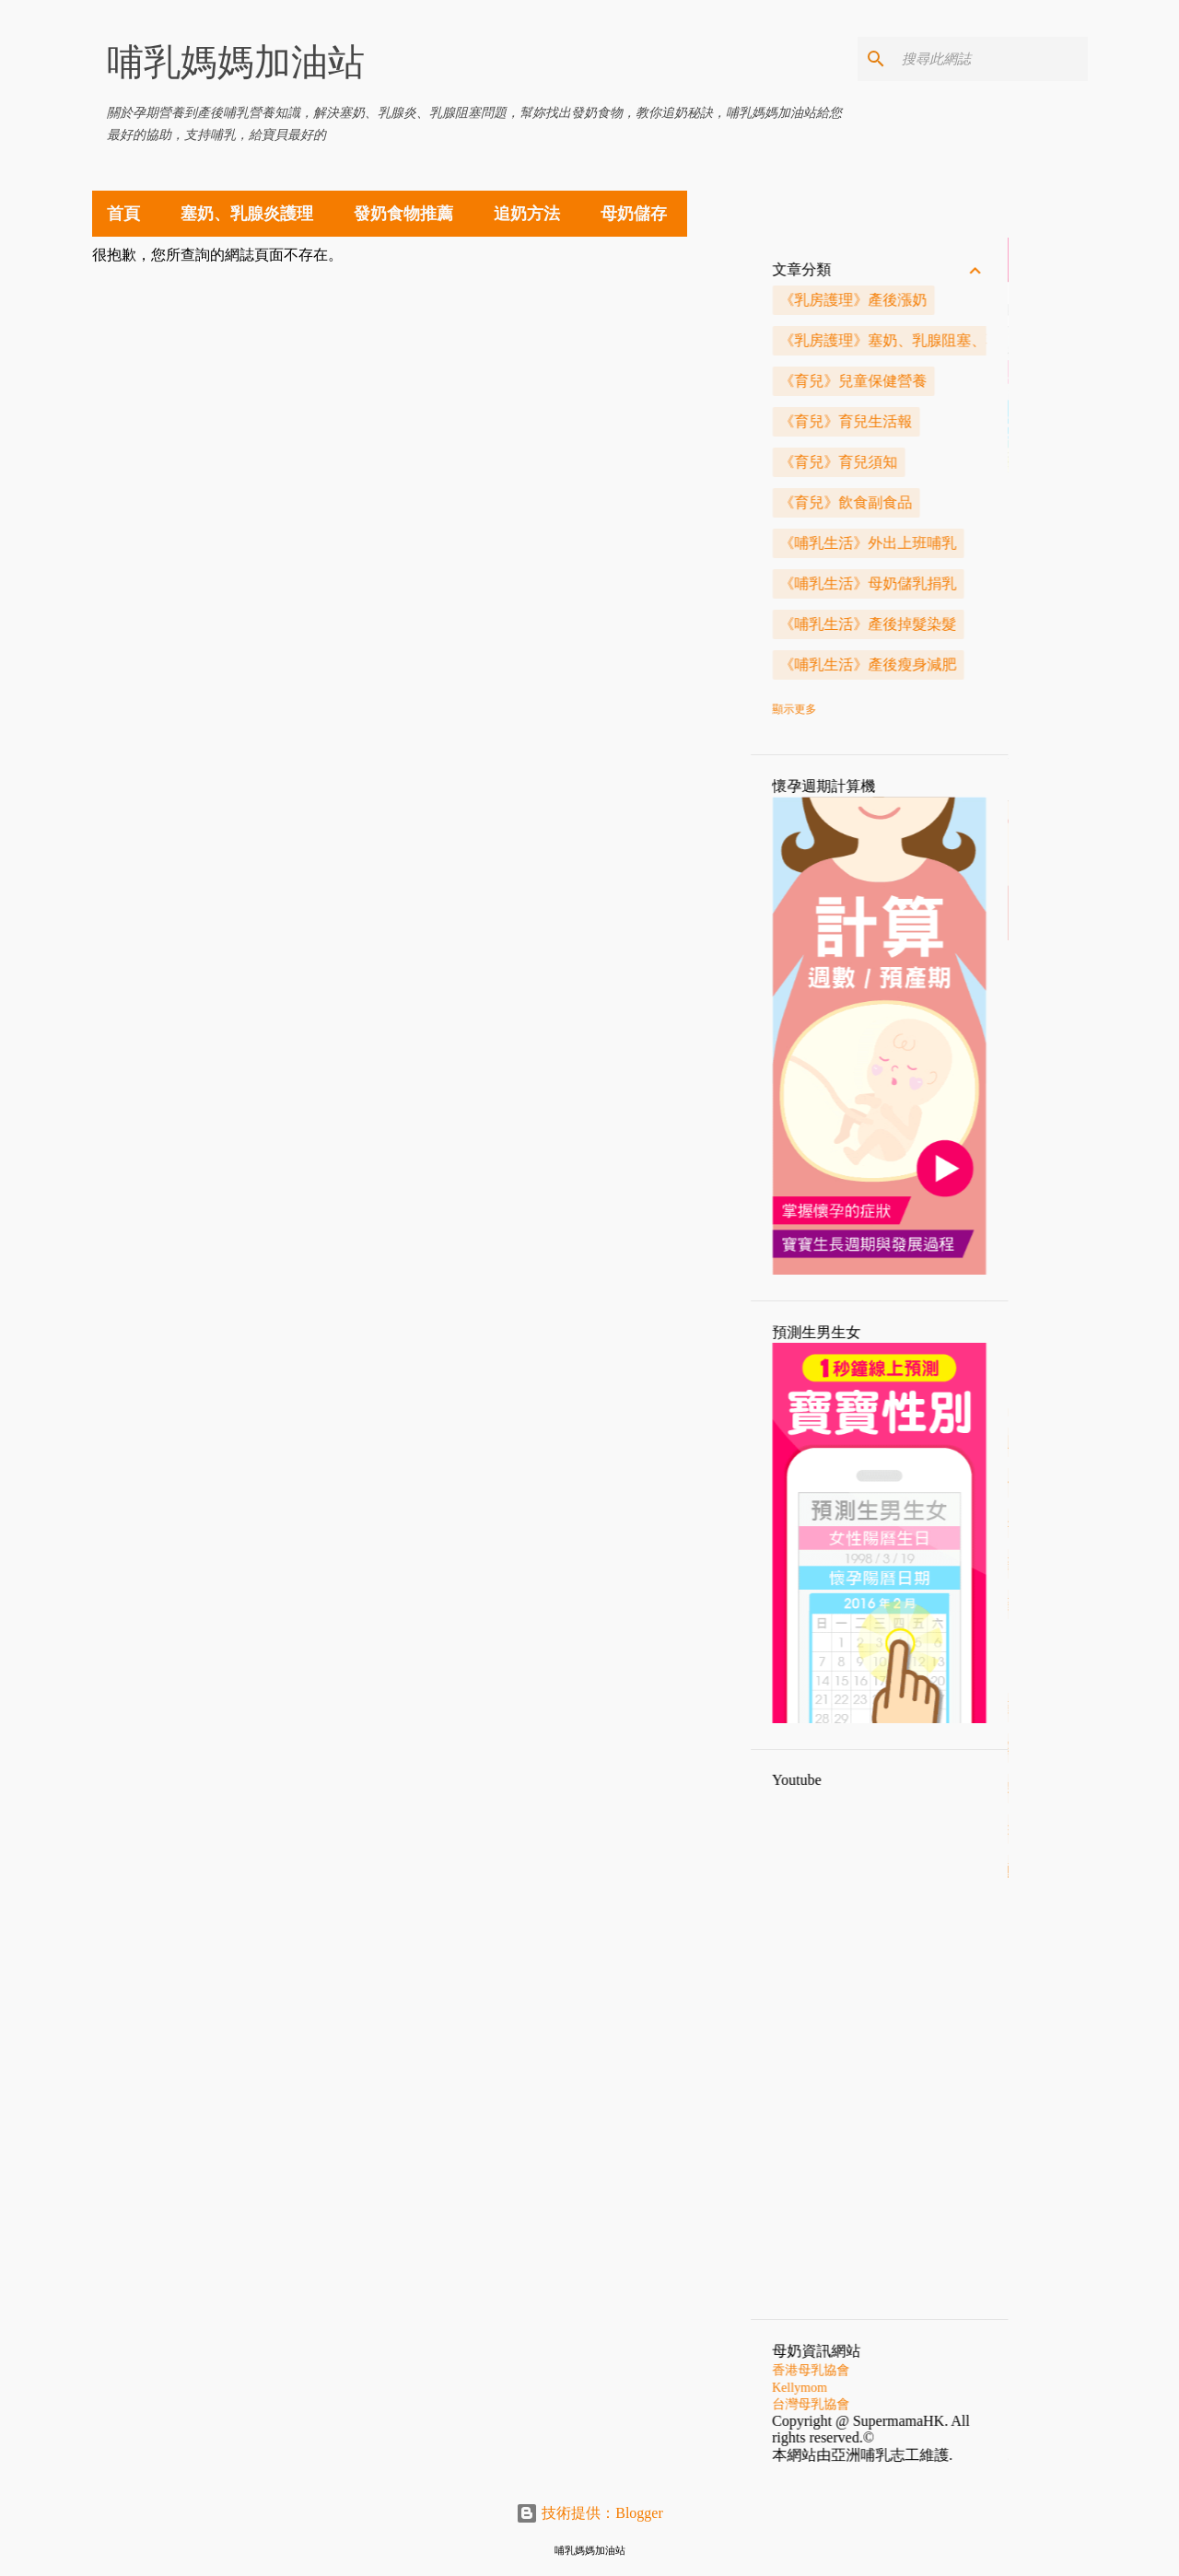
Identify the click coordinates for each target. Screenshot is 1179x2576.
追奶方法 (527, 213)
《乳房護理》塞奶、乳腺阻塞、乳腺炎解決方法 (1014, 340)
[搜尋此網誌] (991, 59)
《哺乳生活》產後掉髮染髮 (947, 624)
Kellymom (879, 2388)
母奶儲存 (634, 213)
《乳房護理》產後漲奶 (933, 300)
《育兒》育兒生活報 (925, 421)
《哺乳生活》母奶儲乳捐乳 (947, 583)
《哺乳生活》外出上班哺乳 (947, 543)
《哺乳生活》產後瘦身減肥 (947, 664)
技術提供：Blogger (589, 2513)
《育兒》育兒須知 (918, 462)
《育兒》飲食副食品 (925, 502)
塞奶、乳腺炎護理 (247, 213)
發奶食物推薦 (403, 213)
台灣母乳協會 (890, 2404)
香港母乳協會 (890, 2370)
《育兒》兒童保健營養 (933, 381)
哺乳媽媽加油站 (236, 62)
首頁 (123, 213)
